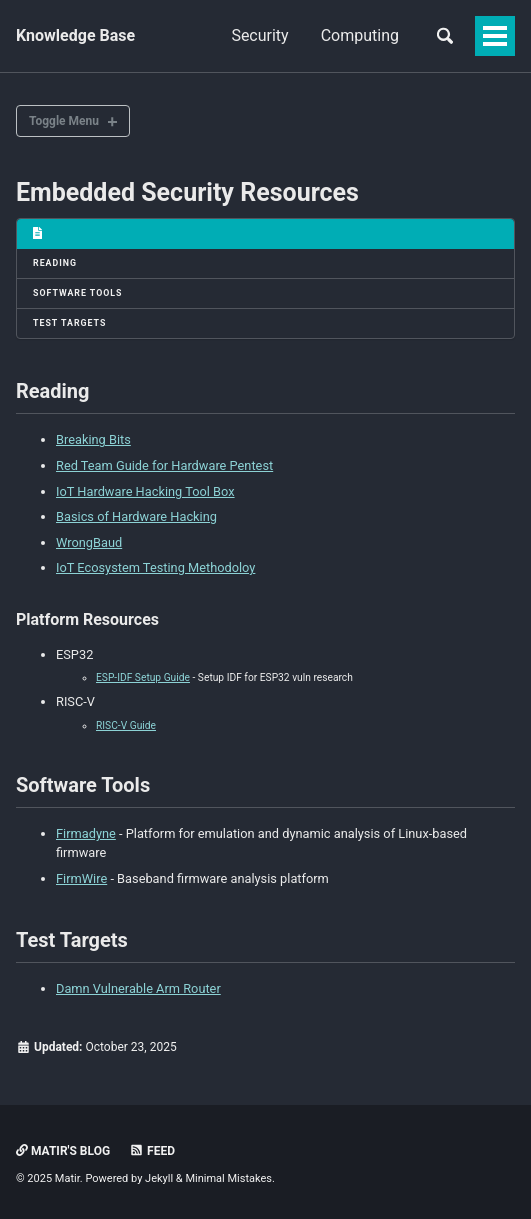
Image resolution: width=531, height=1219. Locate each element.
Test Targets (69, 323)
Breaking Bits (93, 439)
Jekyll (159, 1178)
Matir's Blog (63, 1151)
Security (259, 35)
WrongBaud (89, 542)
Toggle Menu (64, 121)
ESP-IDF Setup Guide (143, 677)
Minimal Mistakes (228, 1178)
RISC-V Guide (126, 725)
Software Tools (78, 293)
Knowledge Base (75, 35)
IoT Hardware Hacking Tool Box (145, 491)
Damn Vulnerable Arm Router (138, 988)
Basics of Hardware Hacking (136, 516)
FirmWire (81, 878)
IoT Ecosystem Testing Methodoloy (155, 567)
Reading (55, 263)
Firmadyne (86, 833)
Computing (360, 35)
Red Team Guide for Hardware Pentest (164, 465)
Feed (152, 1151)
